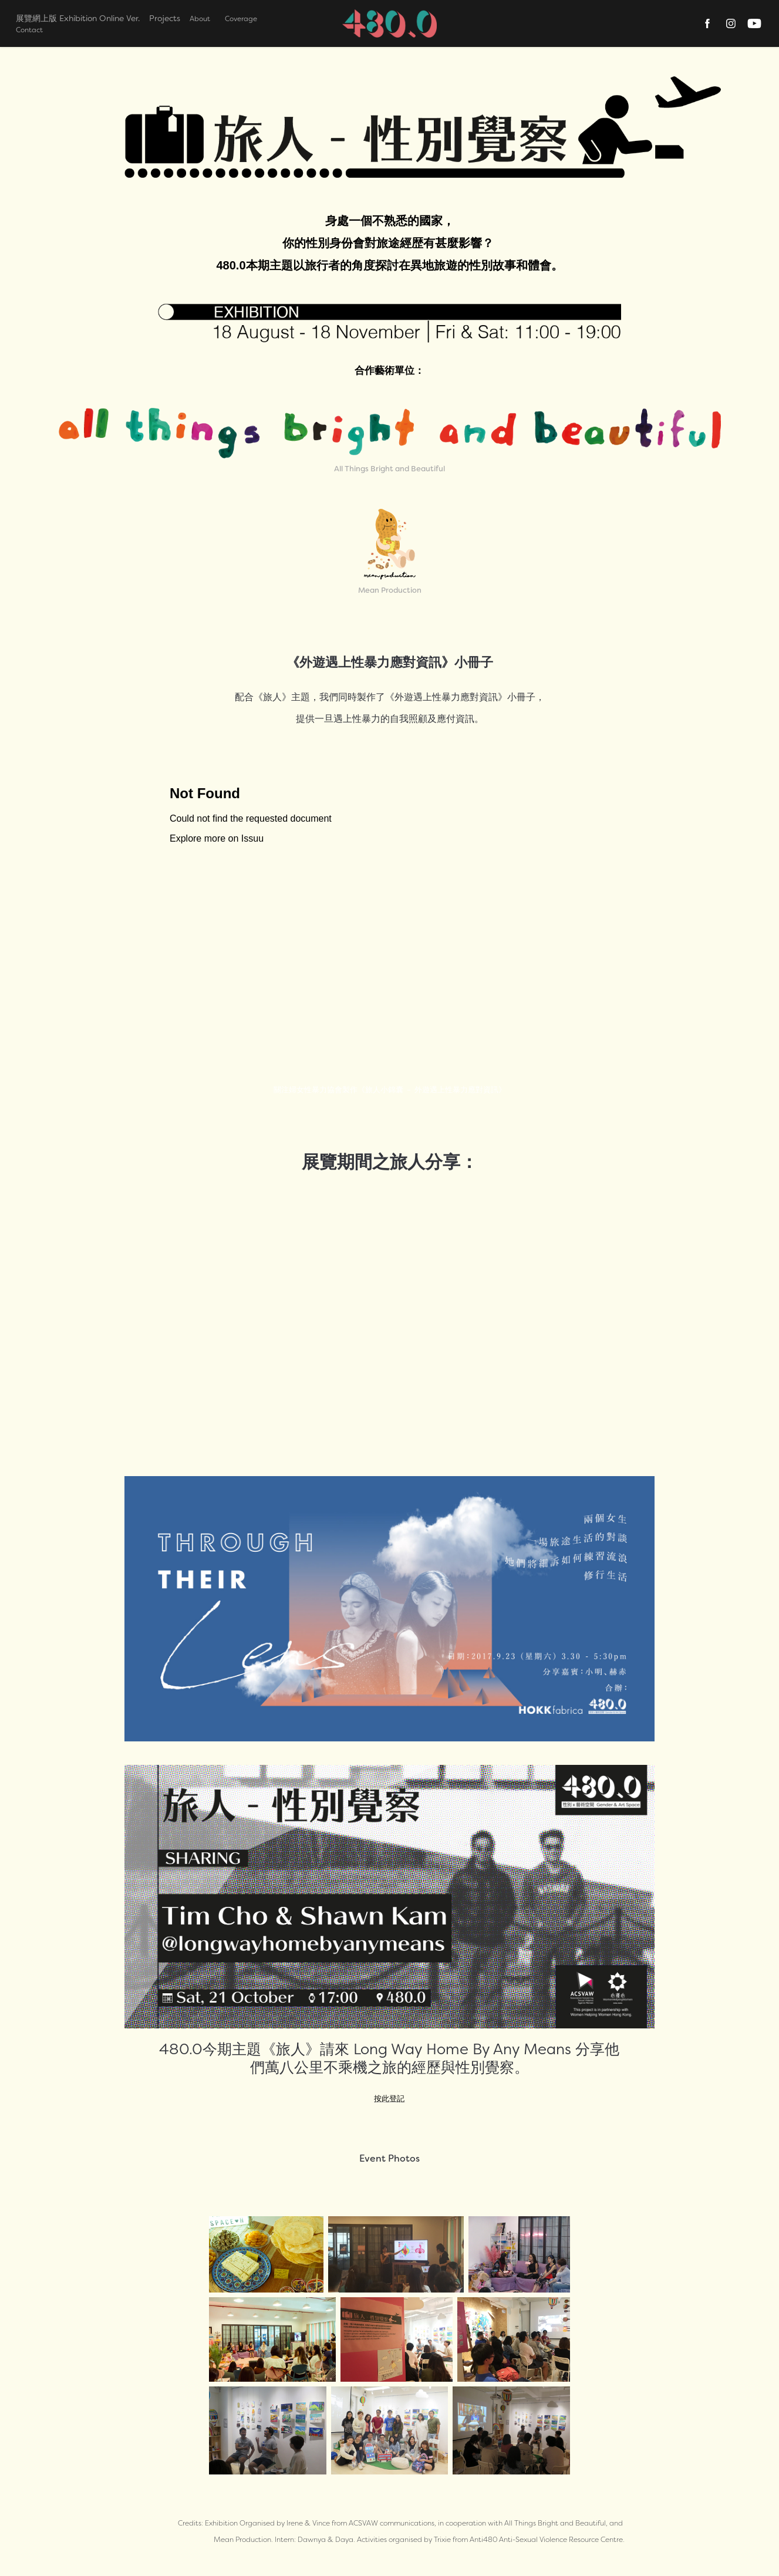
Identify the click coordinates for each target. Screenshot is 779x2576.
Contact (29, 29)
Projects (164, 18)
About (200, 18)
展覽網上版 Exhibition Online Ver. (78, 18)
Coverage (241, 18)
